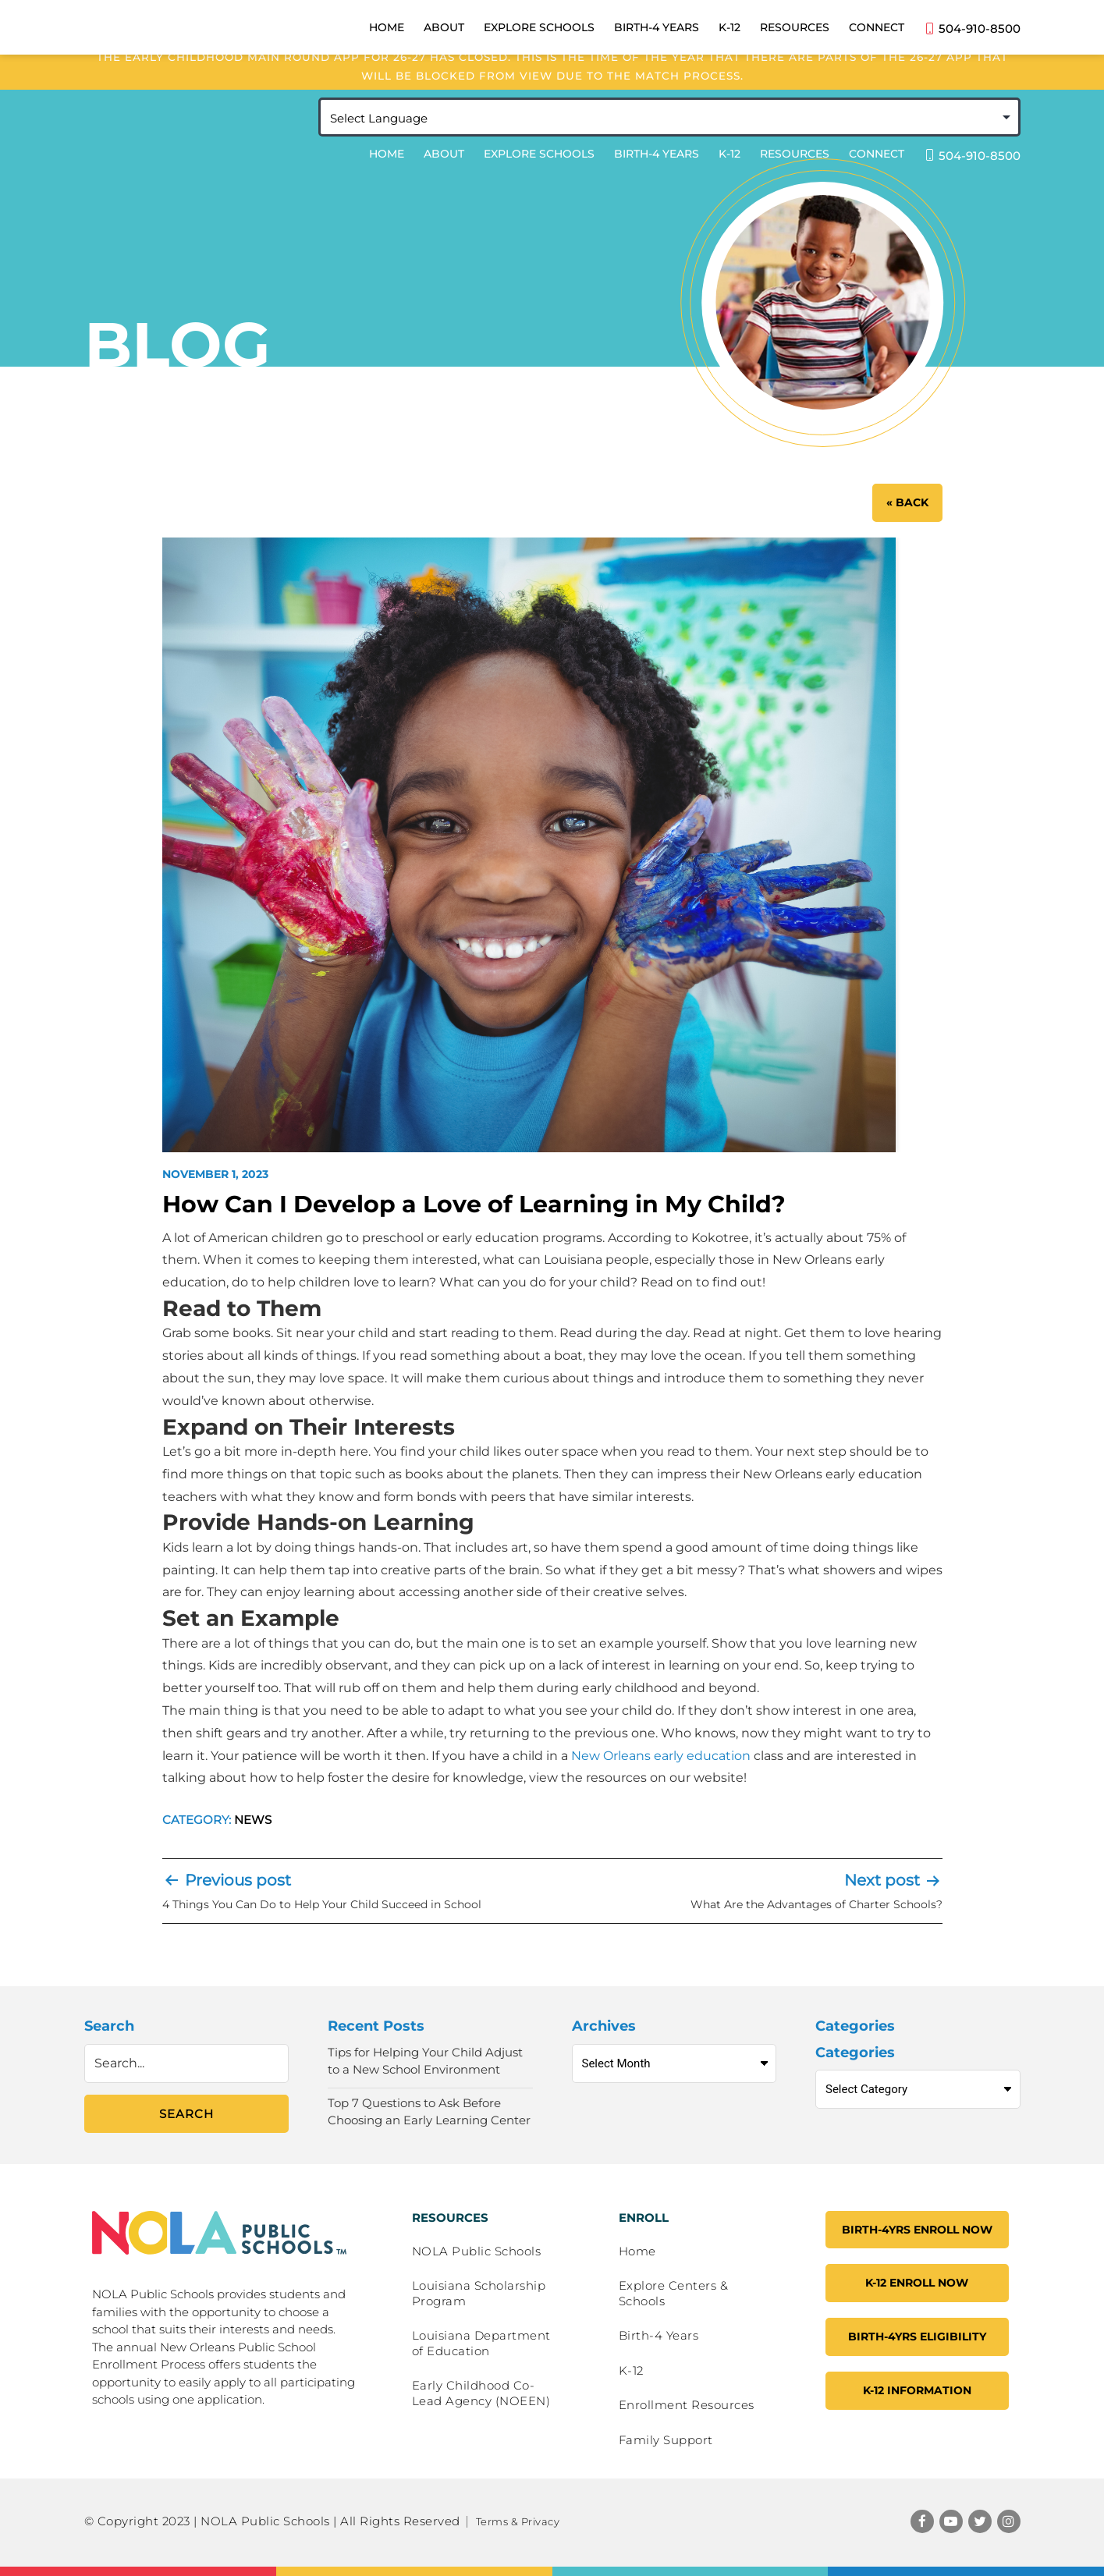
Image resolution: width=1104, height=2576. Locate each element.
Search (109, 2026)
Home (386, 157)
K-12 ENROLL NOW (916, 2283)
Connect (876, 157)
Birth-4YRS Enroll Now (917, 2230)
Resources (794, 157)
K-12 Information (917, 2390)
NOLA (199, 133)
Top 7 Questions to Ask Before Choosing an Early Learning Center (429, 2111)
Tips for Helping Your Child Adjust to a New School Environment (425, 2061)
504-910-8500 (972, 158)
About (444, 157)
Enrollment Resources (686, 2404)
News (253, 1819)
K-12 (729, 157)
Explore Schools (539, 157)
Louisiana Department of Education (481, 2343)
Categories (855, 2052)
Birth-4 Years (656, 157)
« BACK (907, 502)
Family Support (666, 2439)
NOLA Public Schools (476, 2251)
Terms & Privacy (518, 2521)
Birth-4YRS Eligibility (917, 2336)
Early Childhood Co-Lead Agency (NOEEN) (481, 2393)
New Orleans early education (661, 1755)
